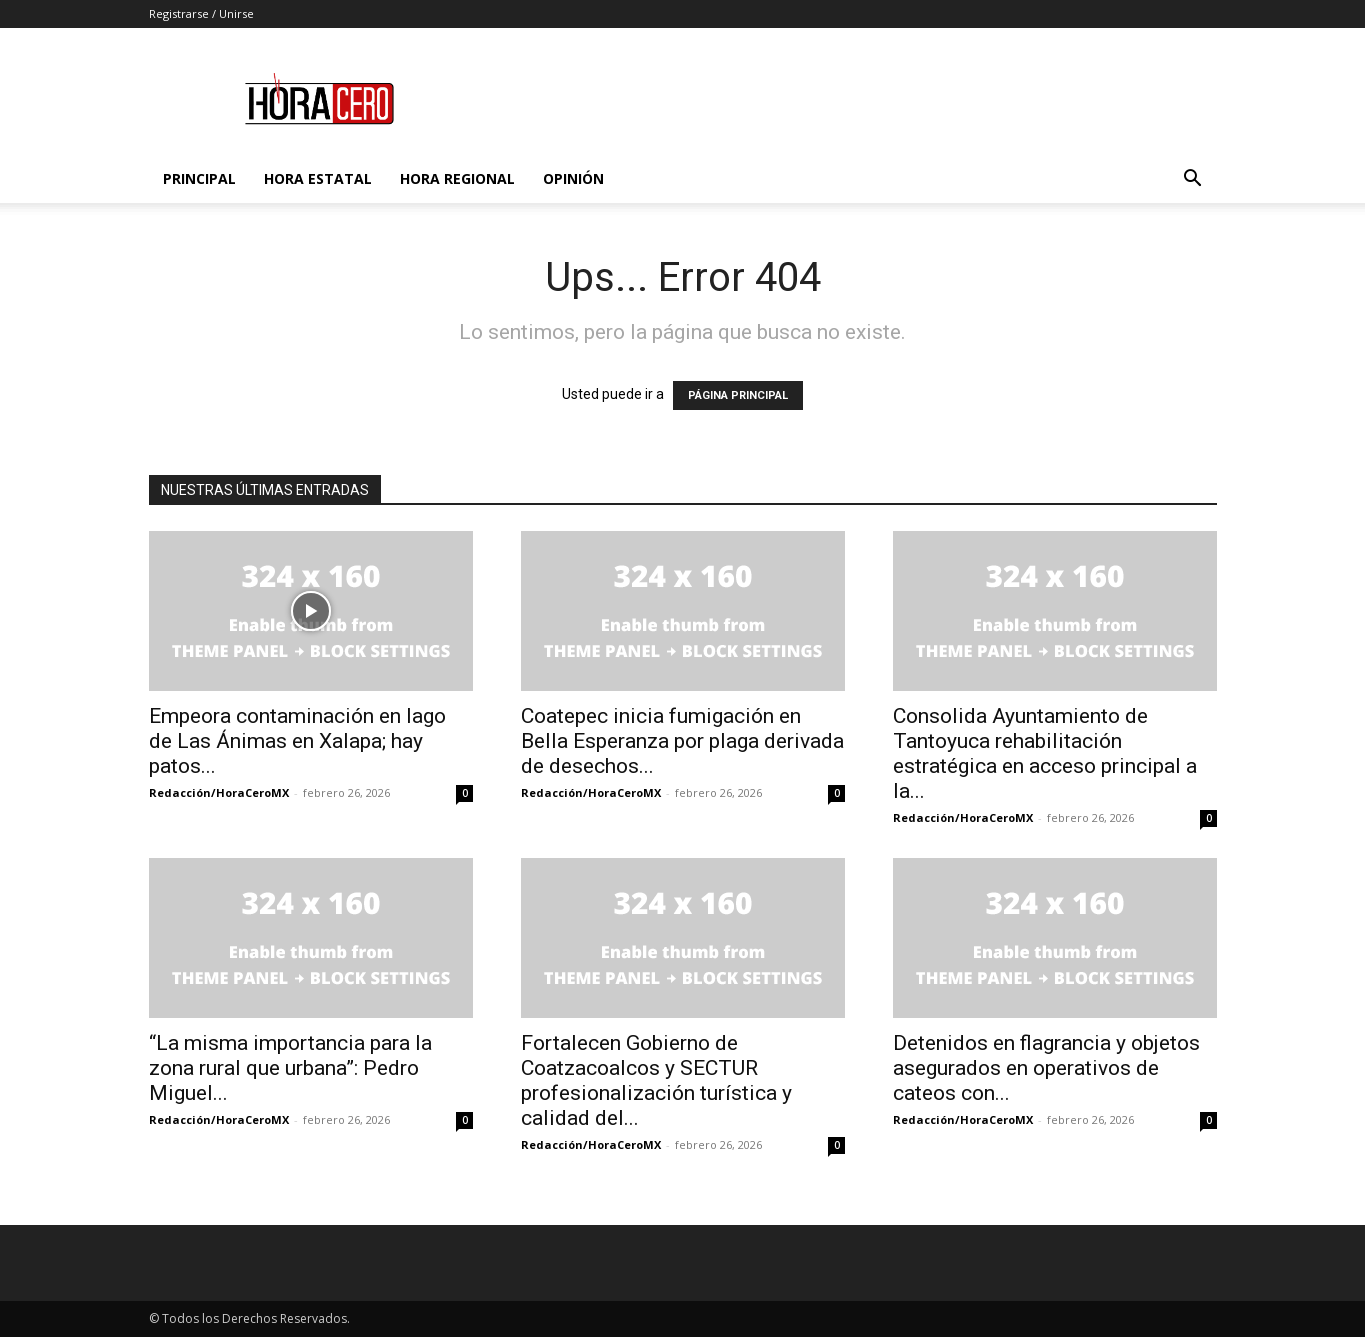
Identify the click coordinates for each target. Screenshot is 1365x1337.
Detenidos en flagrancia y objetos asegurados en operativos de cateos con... (1046, 1068)
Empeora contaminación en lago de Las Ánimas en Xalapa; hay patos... (297, 741)
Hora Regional (457, 178)
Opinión (573, 178)
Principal (199, 178)
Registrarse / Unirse (201, 13)
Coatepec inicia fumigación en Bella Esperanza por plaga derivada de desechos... (682, 741)
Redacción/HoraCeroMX (219, 792)
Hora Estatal (318, 178)
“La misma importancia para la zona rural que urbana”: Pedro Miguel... (290, 1068)
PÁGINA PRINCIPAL (738, 395)
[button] (1193, 180)
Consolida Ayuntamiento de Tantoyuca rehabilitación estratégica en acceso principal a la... (1045, 753)
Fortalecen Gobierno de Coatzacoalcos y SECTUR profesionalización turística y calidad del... (656, 1080)
